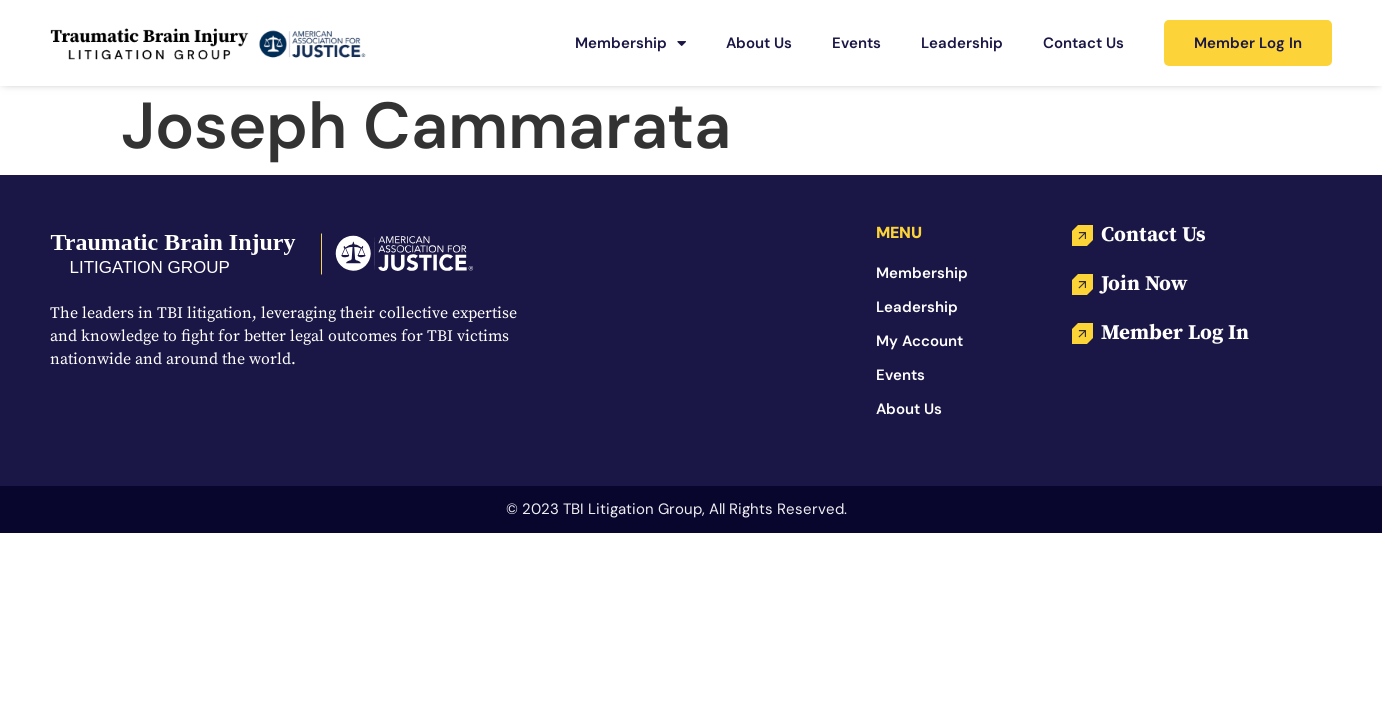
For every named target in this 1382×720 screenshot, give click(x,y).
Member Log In (1248, 43)
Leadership (962, 43)
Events (856, 43)
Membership (630, 43)
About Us (759, 43)
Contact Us (1083, 43)
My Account (919, 341)
